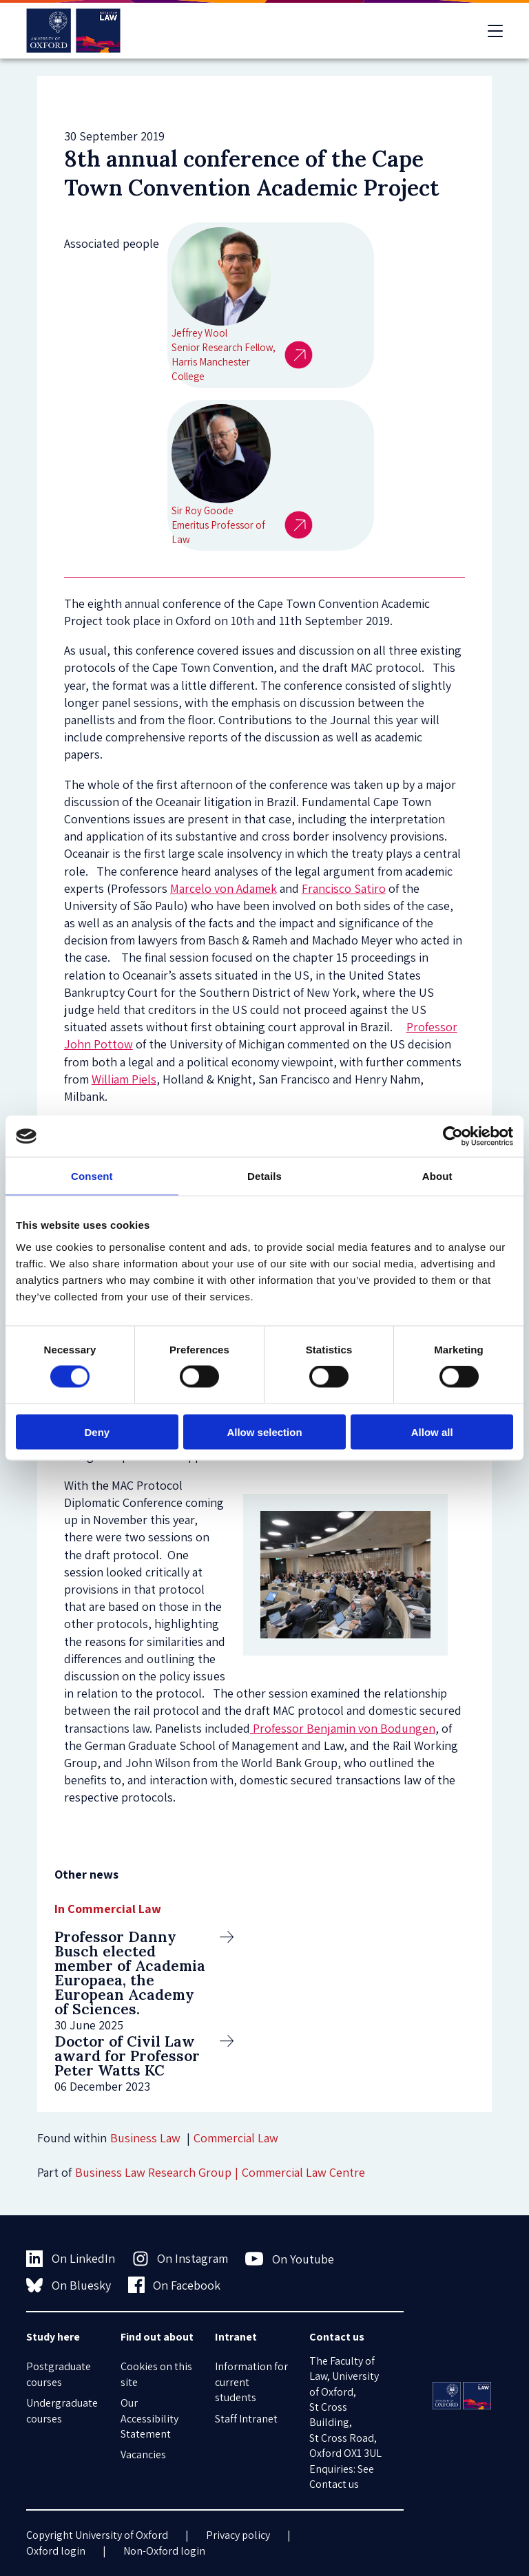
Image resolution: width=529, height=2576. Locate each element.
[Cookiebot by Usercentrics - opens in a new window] (453, 1136)
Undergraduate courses (62, 2410)
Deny (97, 1431)
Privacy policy (238, 2535)
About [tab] (437, 1176)
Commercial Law (236, 2138)
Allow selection (264, 1431)
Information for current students (251, 2382)
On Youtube (289, 2259)
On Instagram (180, 2258)
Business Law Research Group (153, 2172)
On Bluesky (68, 2285)
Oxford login (55, 2551)
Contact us (334, 2484)
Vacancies (143, 2454)
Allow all (432, 1431)
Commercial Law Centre (303, 2172)
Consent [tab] (92, 1176)
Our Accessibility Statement (149, 2418)
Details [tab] (264, 1176)
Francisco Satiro (344, 888)
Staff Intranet (246, 2418)
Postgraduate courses (58, 2374)
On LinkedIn (70, 2258)
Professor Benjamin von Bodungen (342, 1728)
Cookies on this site (156, 2374)
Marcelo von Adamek (223, 888)
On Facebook (174, 2285)
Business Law (145, 2138)
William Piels (124, 1079)
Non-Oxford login (164, 2551)
